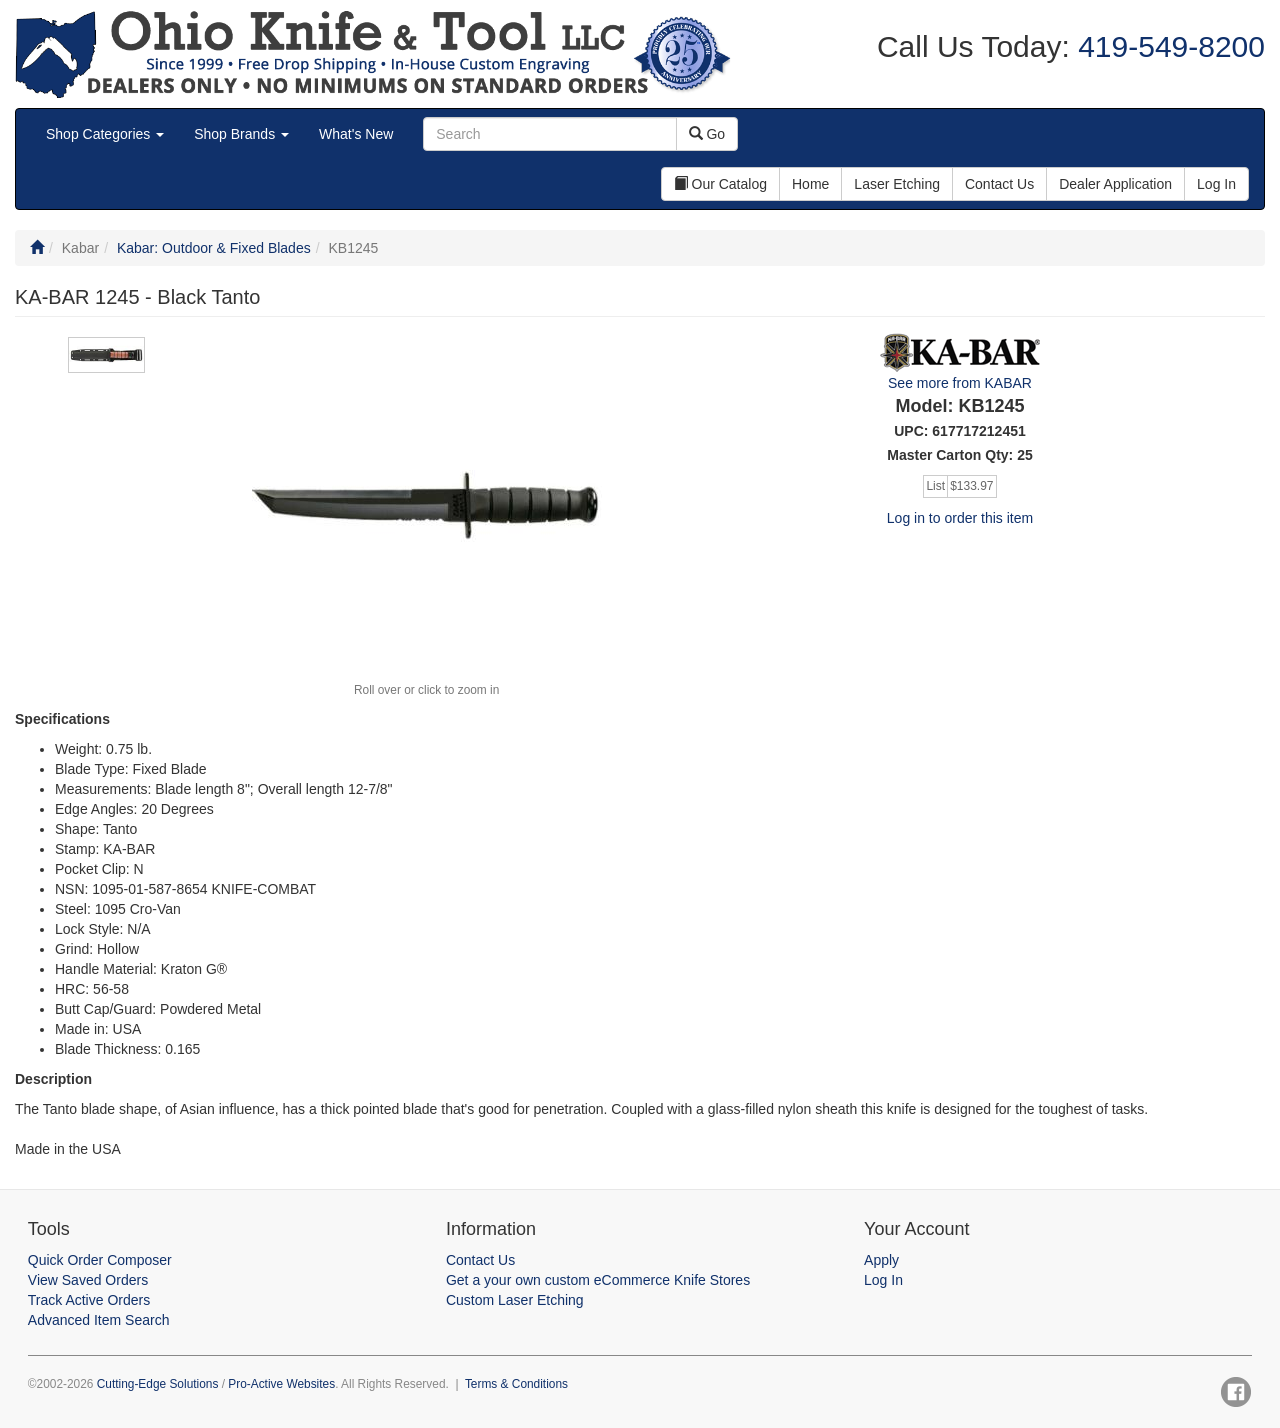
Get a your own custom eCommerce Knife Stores (598, 1280)
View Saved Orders (88, 1280)
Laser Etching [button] (897, 184)
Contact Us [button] (999, 184)
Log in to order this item (960, 518)
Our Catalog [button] (720, 184)
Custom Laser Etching (515, 1300)
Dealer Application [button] (1115, 184)
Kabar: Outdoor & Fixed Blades (214, 248)
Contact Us (480, 1260)
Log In (883, 1280)
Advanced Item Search (99, 1320)
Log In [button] (1216, 184)
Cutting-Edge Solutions (158, 1384)
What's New (356, 134)
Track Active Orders (89, 1300)
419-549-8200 (1167, 46)
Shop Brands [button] (241, 134)
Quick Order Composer (100, 1260)
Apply (881, 1260)
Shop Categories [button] (105, 134)
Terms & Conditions (516, 1384)
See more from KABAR (960, 383)
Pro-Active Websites (281, 1384)
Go (707, 134)
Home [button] (810, 184)
